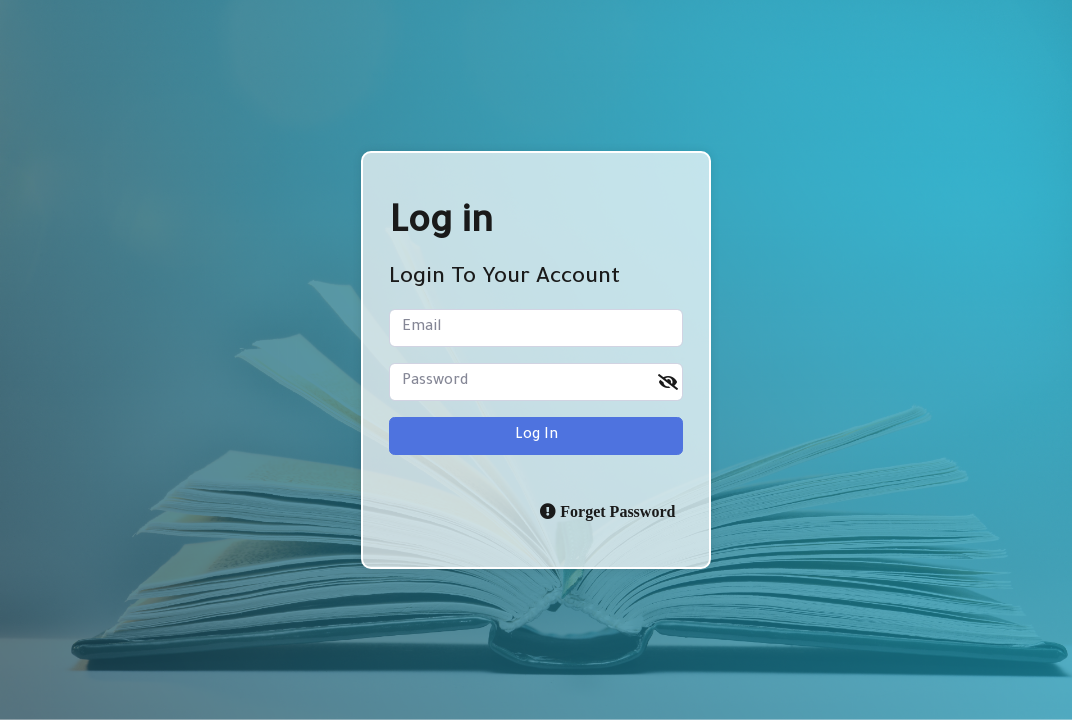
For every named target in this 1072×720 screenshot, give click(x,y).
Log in (536, 436)
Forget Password (615, 511)
